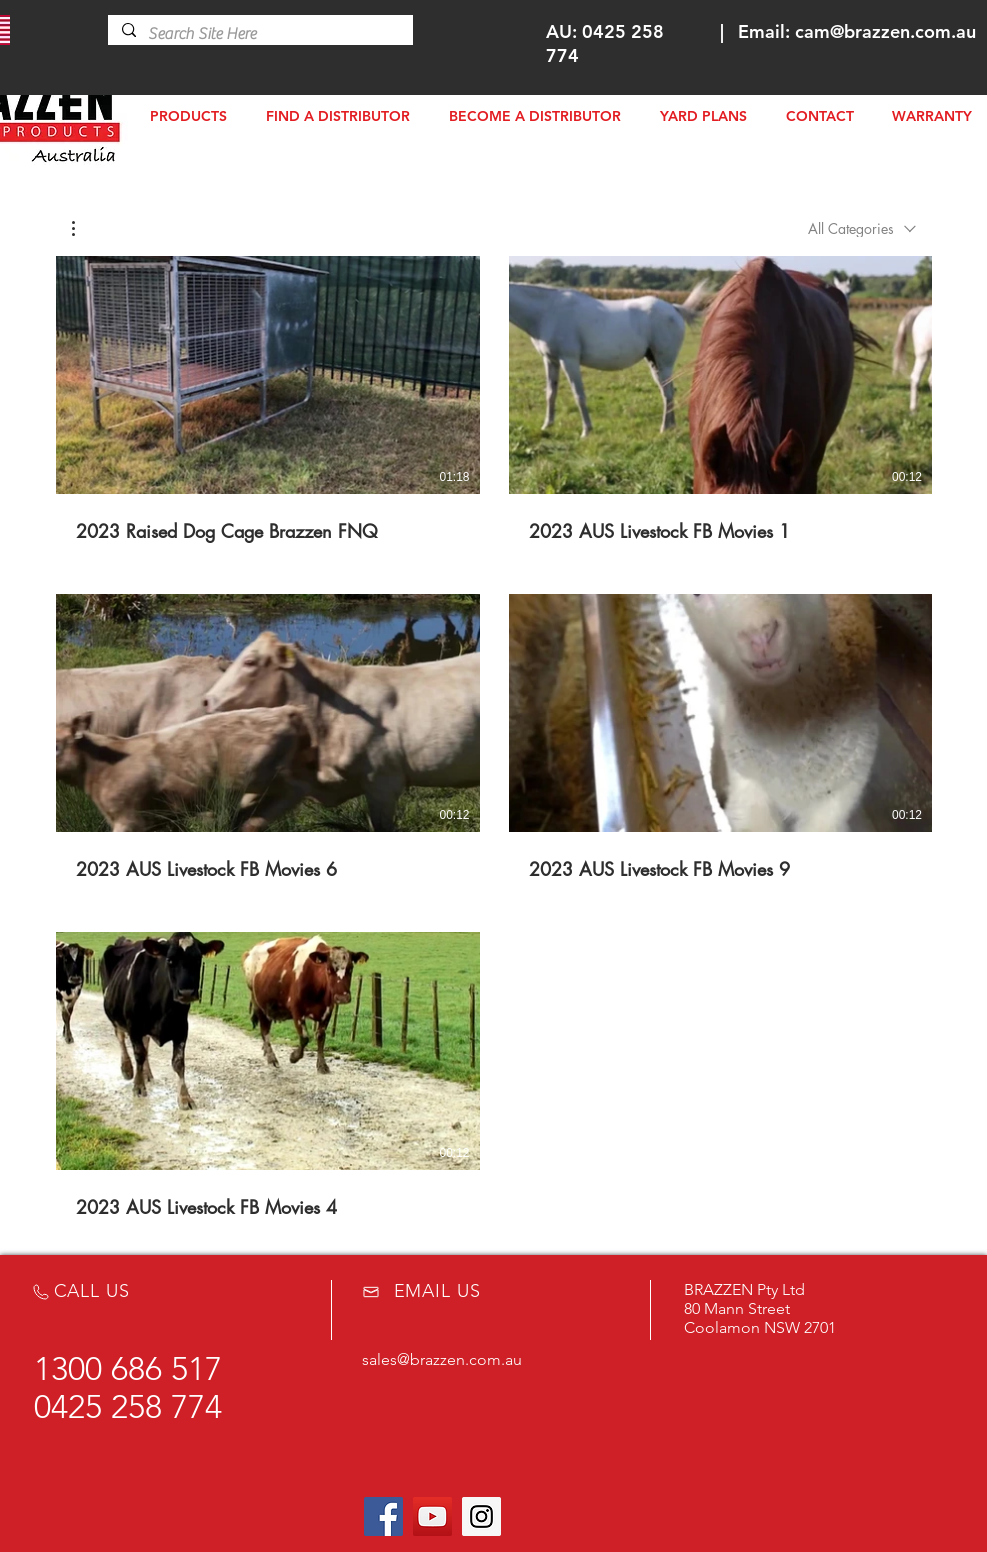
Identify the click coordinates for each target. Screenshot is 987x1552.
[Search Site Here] (259, 34)
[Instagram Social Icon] (481, 1516)
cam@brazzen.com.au (885, 31)
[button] (83, 228)
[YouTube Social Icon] (432, 1516)
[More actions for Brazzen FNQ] (83, 228)
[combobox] (862, 228)
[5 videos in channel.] (494, 737)
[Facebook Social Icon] (383, 1516)
